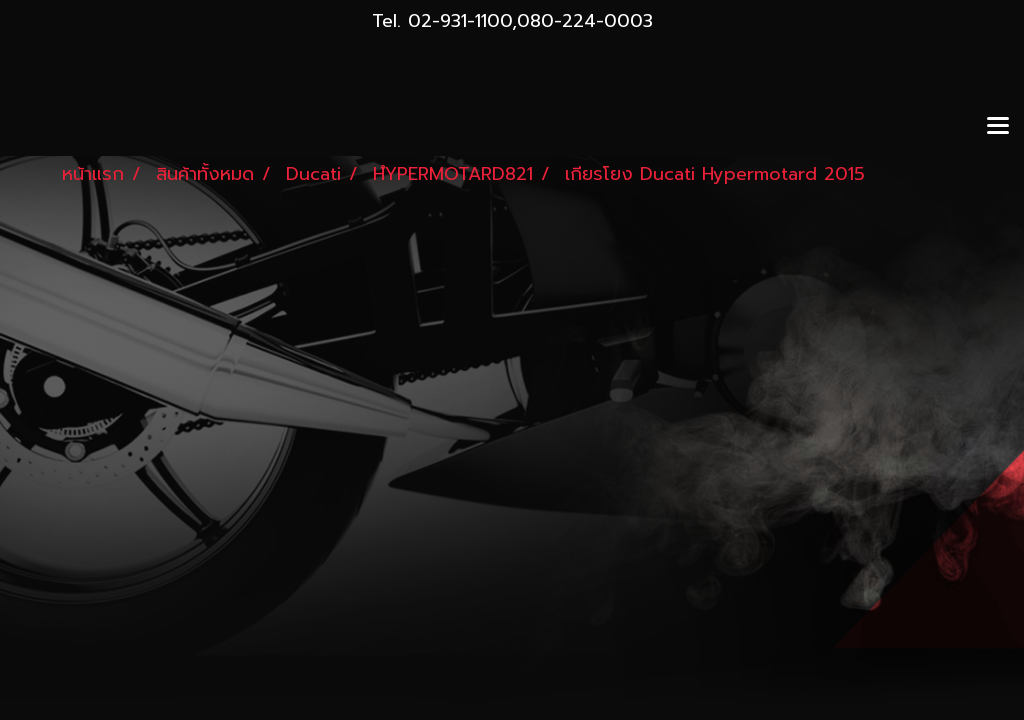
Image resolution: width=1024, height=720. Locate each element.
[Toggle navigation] (998, 127)
